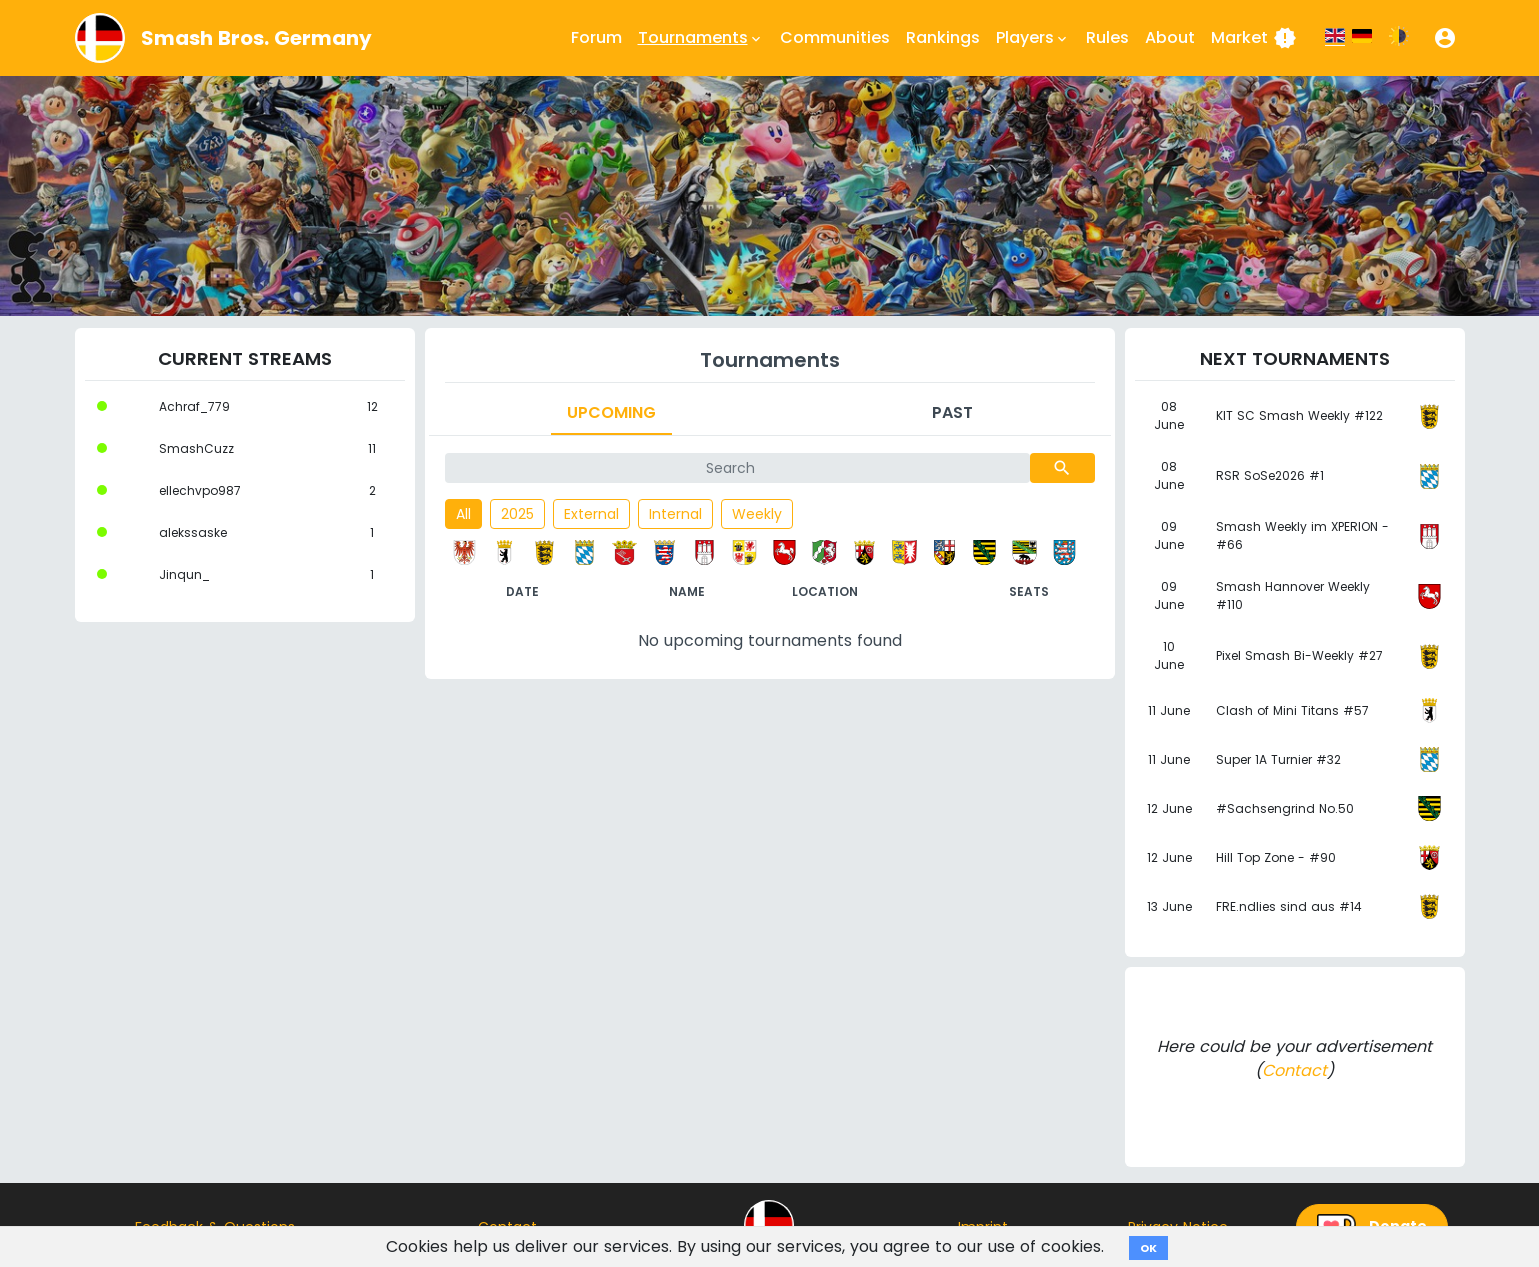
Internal (675, 514)
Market (1254, 38)
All (463, 514)
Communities (835, 37)
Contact (1294, 1070)
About (1170, 37)
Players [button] (1033, 38)
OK (1148, 1248)
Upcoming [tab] (611, 412)
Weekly (757, 514)
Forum (596, 37)
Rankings (943, 37)
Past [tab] (952, 412)
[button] (1445, 38)
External (591, 514)
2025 (517, 514)
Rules (1107, 37)
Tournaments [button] (701, 38)
